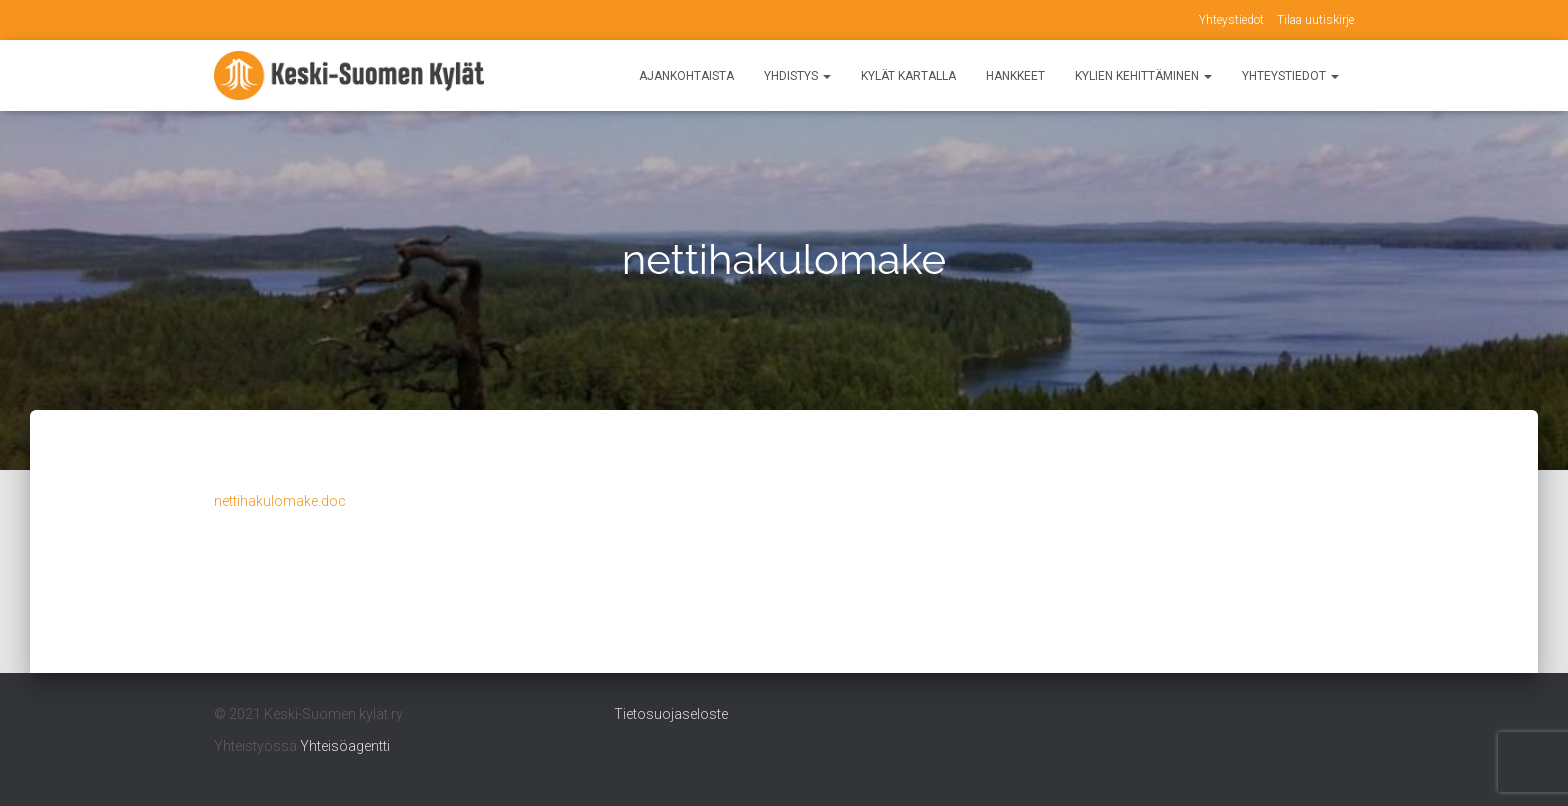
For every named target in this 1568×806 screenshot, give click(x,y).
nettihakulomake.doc (280, 501)
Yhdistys (797, 76)
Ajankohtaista (686, 76)
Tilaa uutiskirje (1315, 20)
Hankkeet (1015, 76)
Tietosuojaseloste (671, 714)
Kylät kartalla (908, 76)
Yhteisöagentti (345, 746)
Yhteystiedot (1231, 20)
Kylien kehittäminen (1143, 76)
